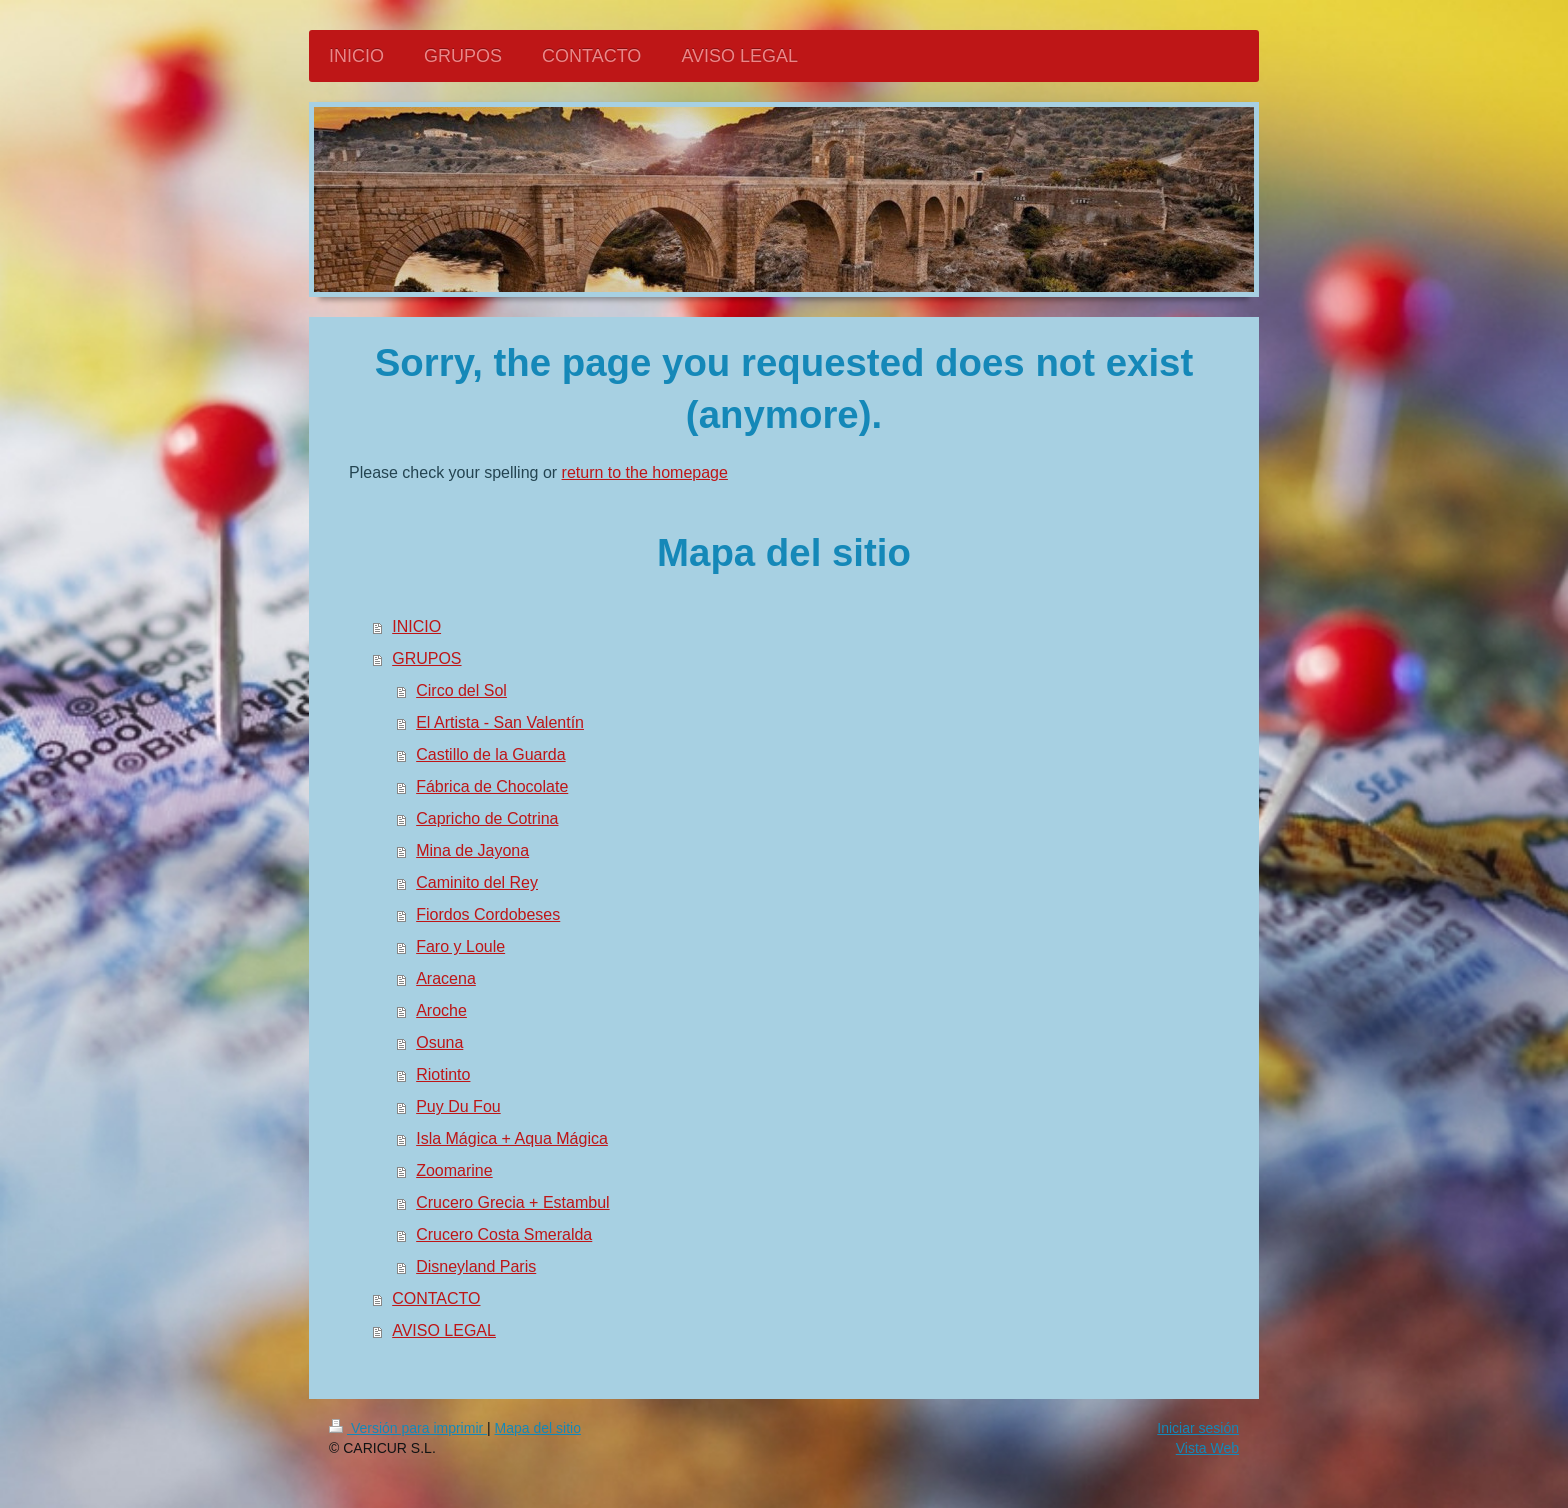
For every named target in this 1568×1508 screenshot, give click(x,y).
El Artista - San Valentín (500, 722)
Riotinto (443, 1074)
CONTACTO (436, 1298)
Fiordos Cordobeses (488, 914)
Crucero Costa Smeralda (504, 1234)
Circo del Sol (461, 690)
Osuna (439, 1042)
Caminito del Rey (477, 882)
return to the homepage (645, 472)
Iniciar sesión (1198, 1428)
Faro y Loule (460, 946)
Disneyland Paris (476, 1266)
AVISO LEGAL (444, 1330)
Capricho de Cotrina (487, 818)
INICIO (416, 626)
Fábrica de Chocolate (492, 786)
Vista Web (1207, 1448)
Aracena (446, 978)
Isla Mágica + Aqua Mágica (512, 1138)
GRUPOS (426, 658)
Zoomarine (454, 1170)
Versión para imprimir (408, 1428)
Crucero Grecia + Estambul (512, 1202)
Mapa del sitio (538, 1428)
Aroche (441, 1010)
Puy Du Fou (458, 1106)
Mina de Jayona (472, 850)
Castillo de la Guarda (490, 754)
